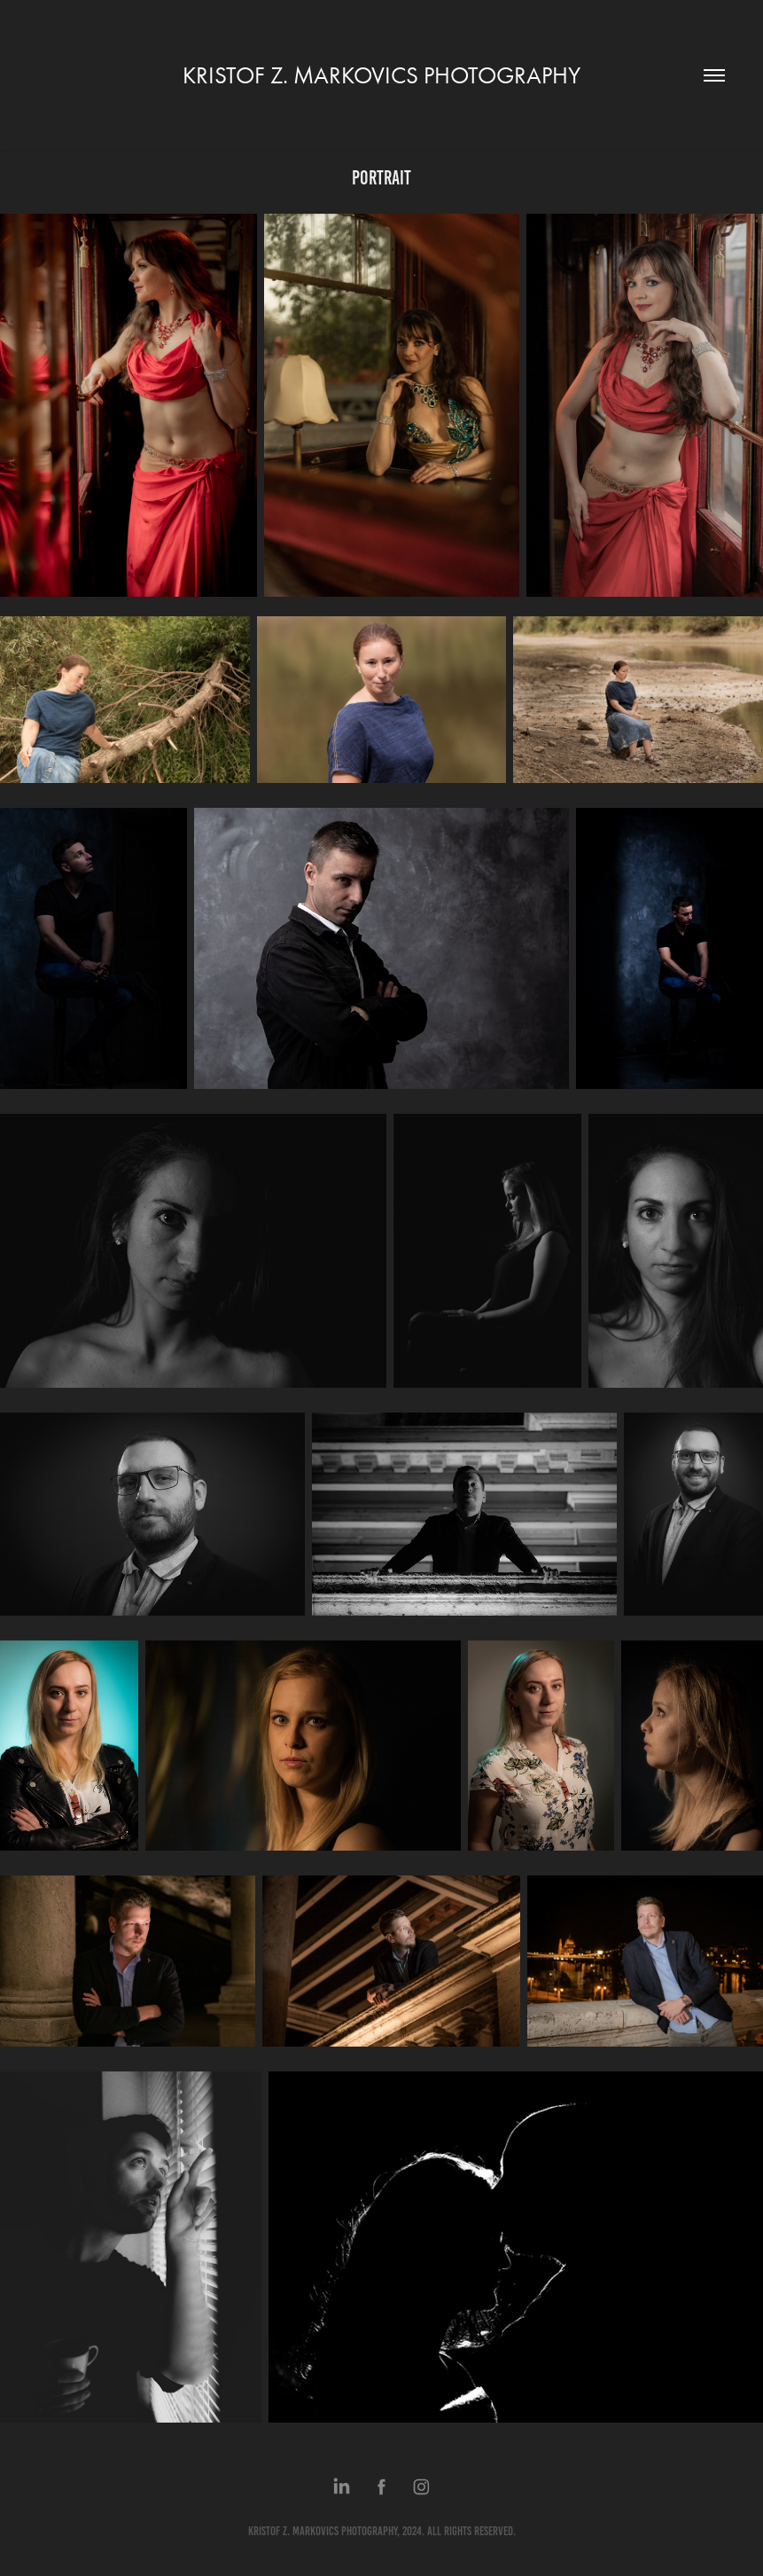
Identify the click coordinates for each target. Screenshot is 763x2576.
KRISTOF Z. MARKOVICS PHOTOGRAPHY (381, 75)
